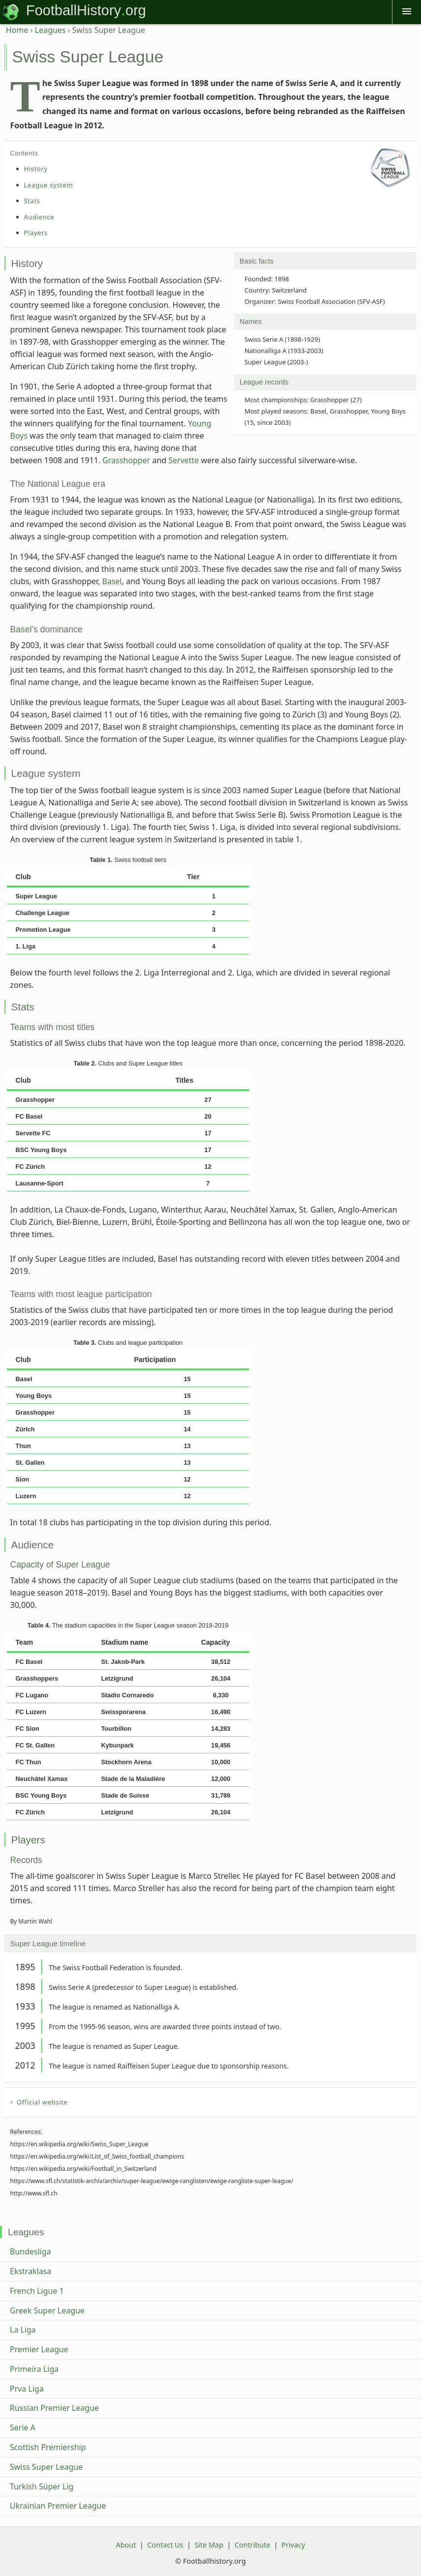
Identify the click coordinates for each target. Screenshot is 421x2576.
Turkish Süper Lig (42, 2486)
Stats (32, 200)
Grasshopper (126, 460)
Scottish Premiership (48, 2447)
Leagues (50, 30)
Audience (39, 216)
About (126, 2544)
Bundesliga (30, 2251)
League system (48, 184)
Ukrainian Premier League (58, 2505)
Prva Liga (27, 2388)
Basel (112, 581)
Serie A (22, 2427)
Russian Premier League (54, 2407)
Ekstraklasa (30, 2271)
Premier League (39, 2349)
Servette (183, 460)
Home (17, 30)
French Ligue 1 (37, 2290)
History (36, 168)
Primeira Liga (34, 2369)
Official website (42, 2102)
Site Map (209, 2544)
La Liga (23, 2329)
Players (36, 232)
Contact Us (165, 2544)
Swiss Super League (46, 2466)
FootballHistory (73, 10)
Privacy (293, 2544)
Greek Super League (47, 2310)
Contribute (252, 2544)
